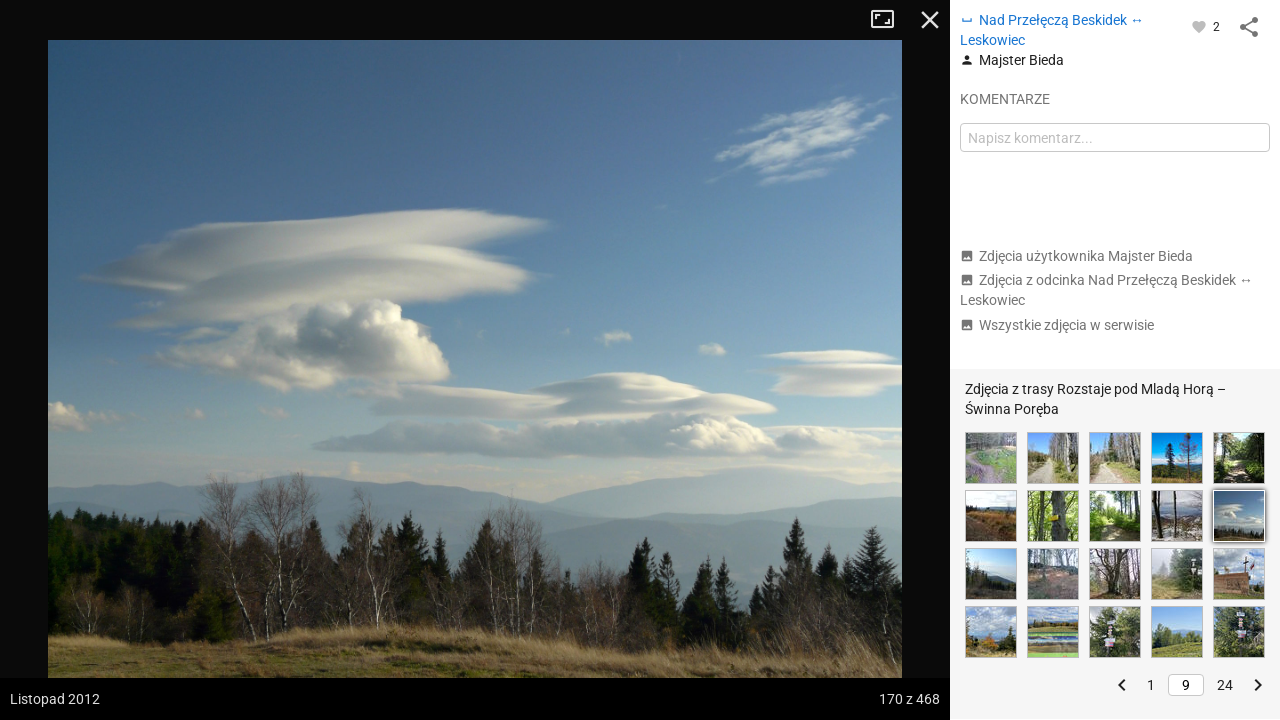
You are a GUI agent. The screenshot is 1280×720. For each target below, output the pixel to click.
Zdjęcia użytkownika (1076, 256)
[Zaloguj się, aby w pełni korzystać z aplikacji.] (1200, 26)
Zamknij (930, 20)
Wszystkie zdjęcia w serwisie (1057, 325)
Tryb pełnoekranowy (890, 20)
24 (1225, 685)
